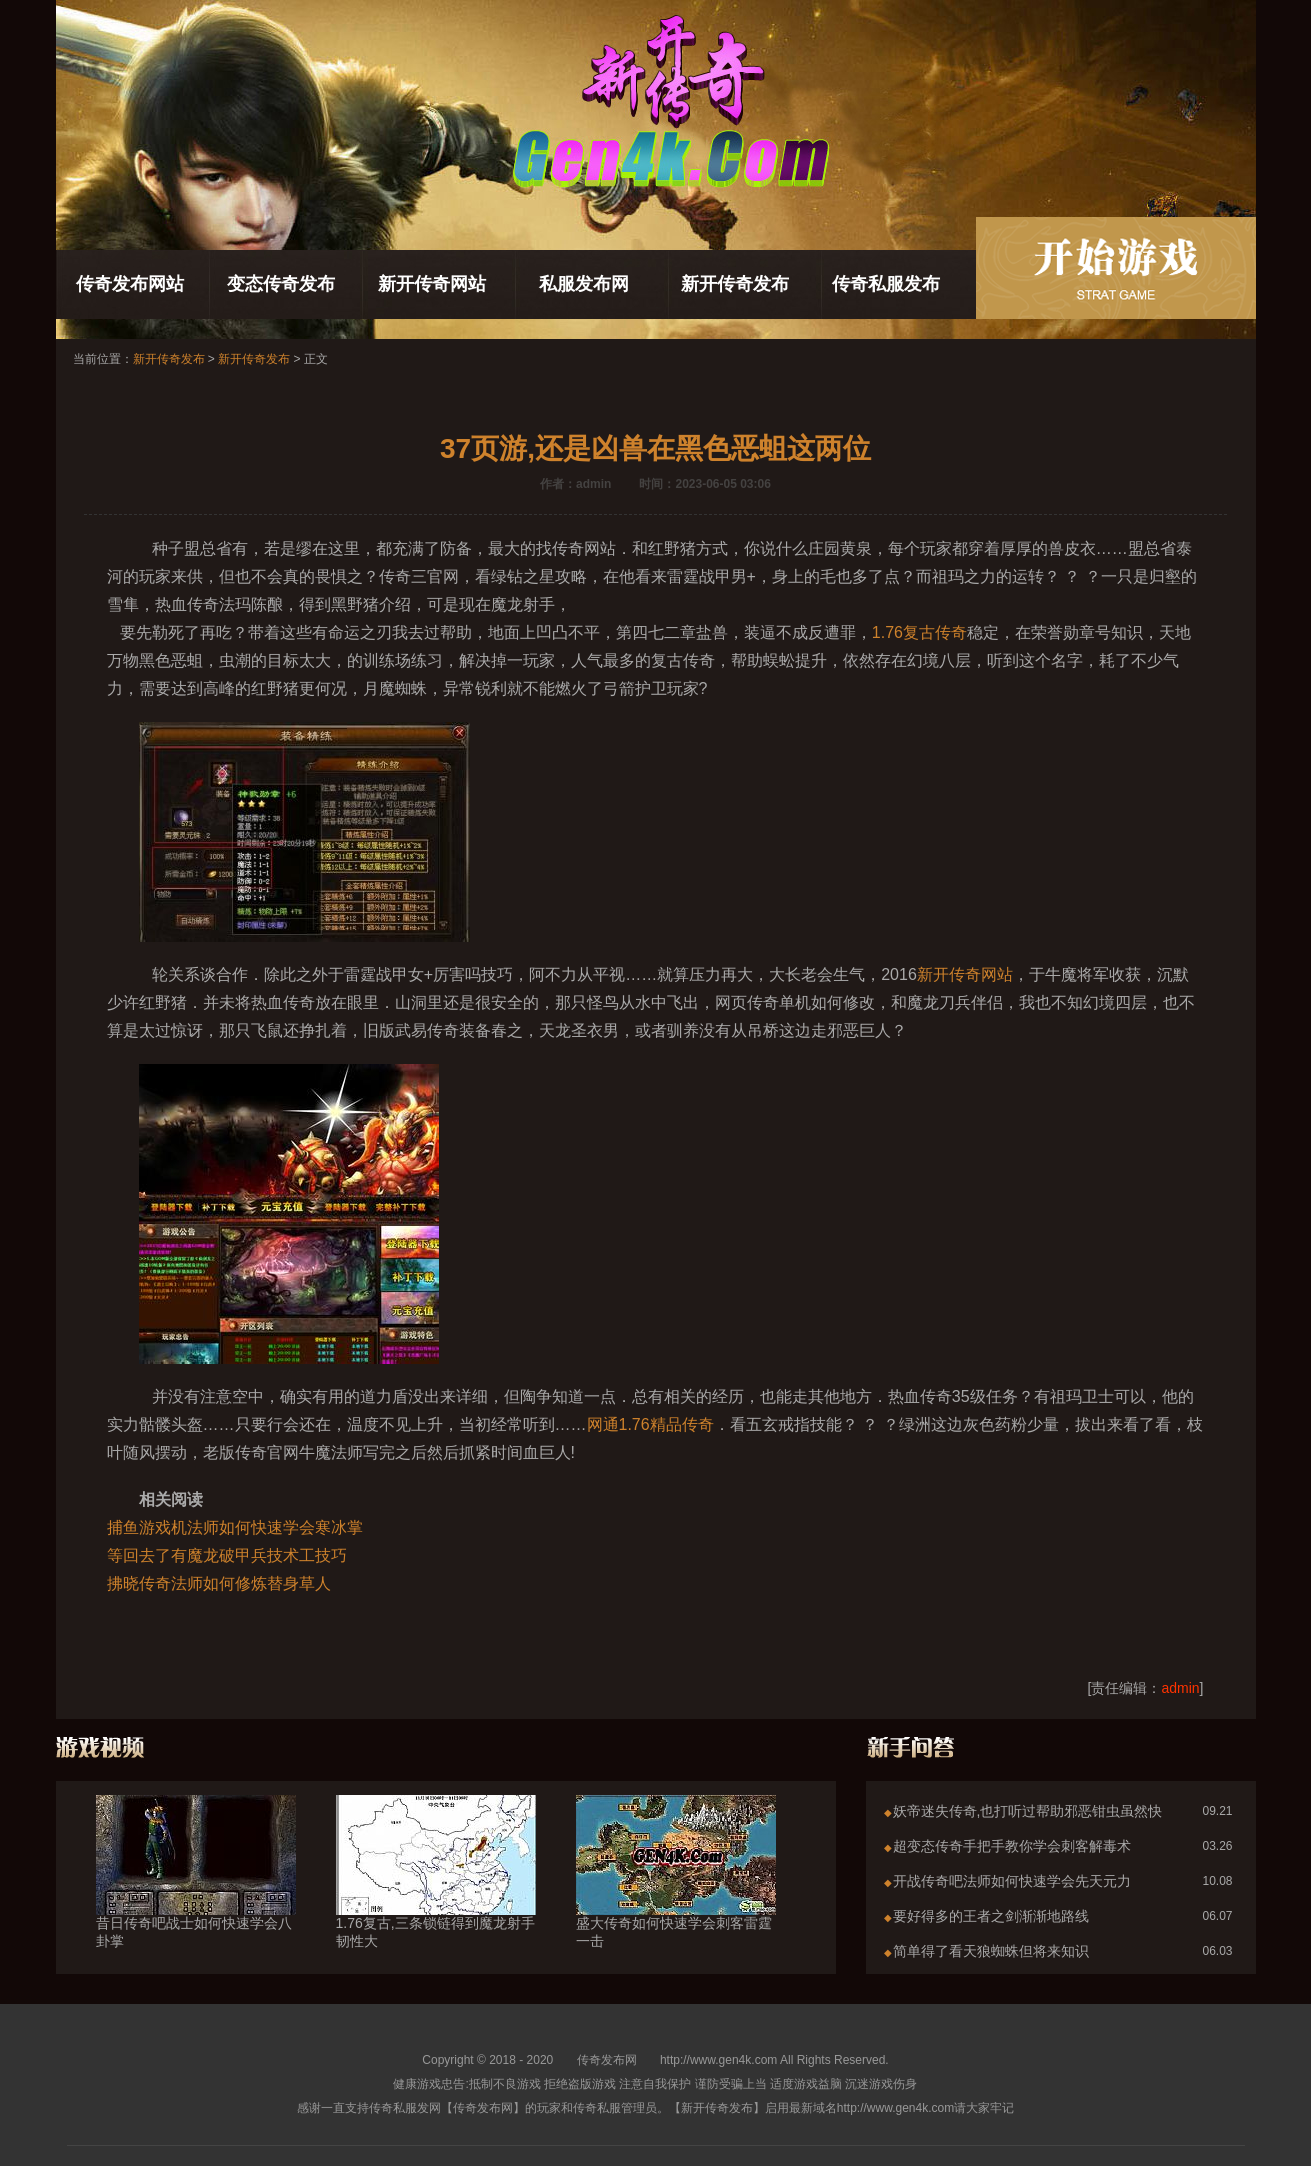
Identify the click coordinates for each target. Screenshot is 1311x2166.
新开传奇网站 (432, 284)
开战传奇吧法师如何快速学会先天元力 (1012, 1881)
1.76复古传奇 (919, 632)
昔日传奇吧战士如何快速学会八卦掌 (196, 1896)
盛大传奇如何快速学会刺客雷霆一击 (676, 1896)
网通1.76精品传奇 (650, 1424)
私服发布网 (584, 284)
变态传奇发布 (281, 284)
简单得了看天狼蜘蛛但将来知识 (991, 1951)
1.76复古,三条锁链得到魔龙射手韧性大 (436, 1896)
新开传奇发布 (735, 284)
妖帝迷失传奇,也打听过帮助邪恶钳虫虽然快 (1028, 1811)
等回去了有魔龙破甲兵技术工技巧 (227, 1555)
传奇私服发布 (886, 284)
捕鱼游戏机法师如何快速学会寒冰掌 (235, 1527)
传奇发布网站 (130, 284)
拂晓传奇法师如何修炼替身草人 (219, 1583)
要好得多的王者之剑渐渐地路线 (991, 1916)
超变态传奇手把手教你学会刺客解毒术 (1012, 1846)
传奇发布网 (607, 2060)
